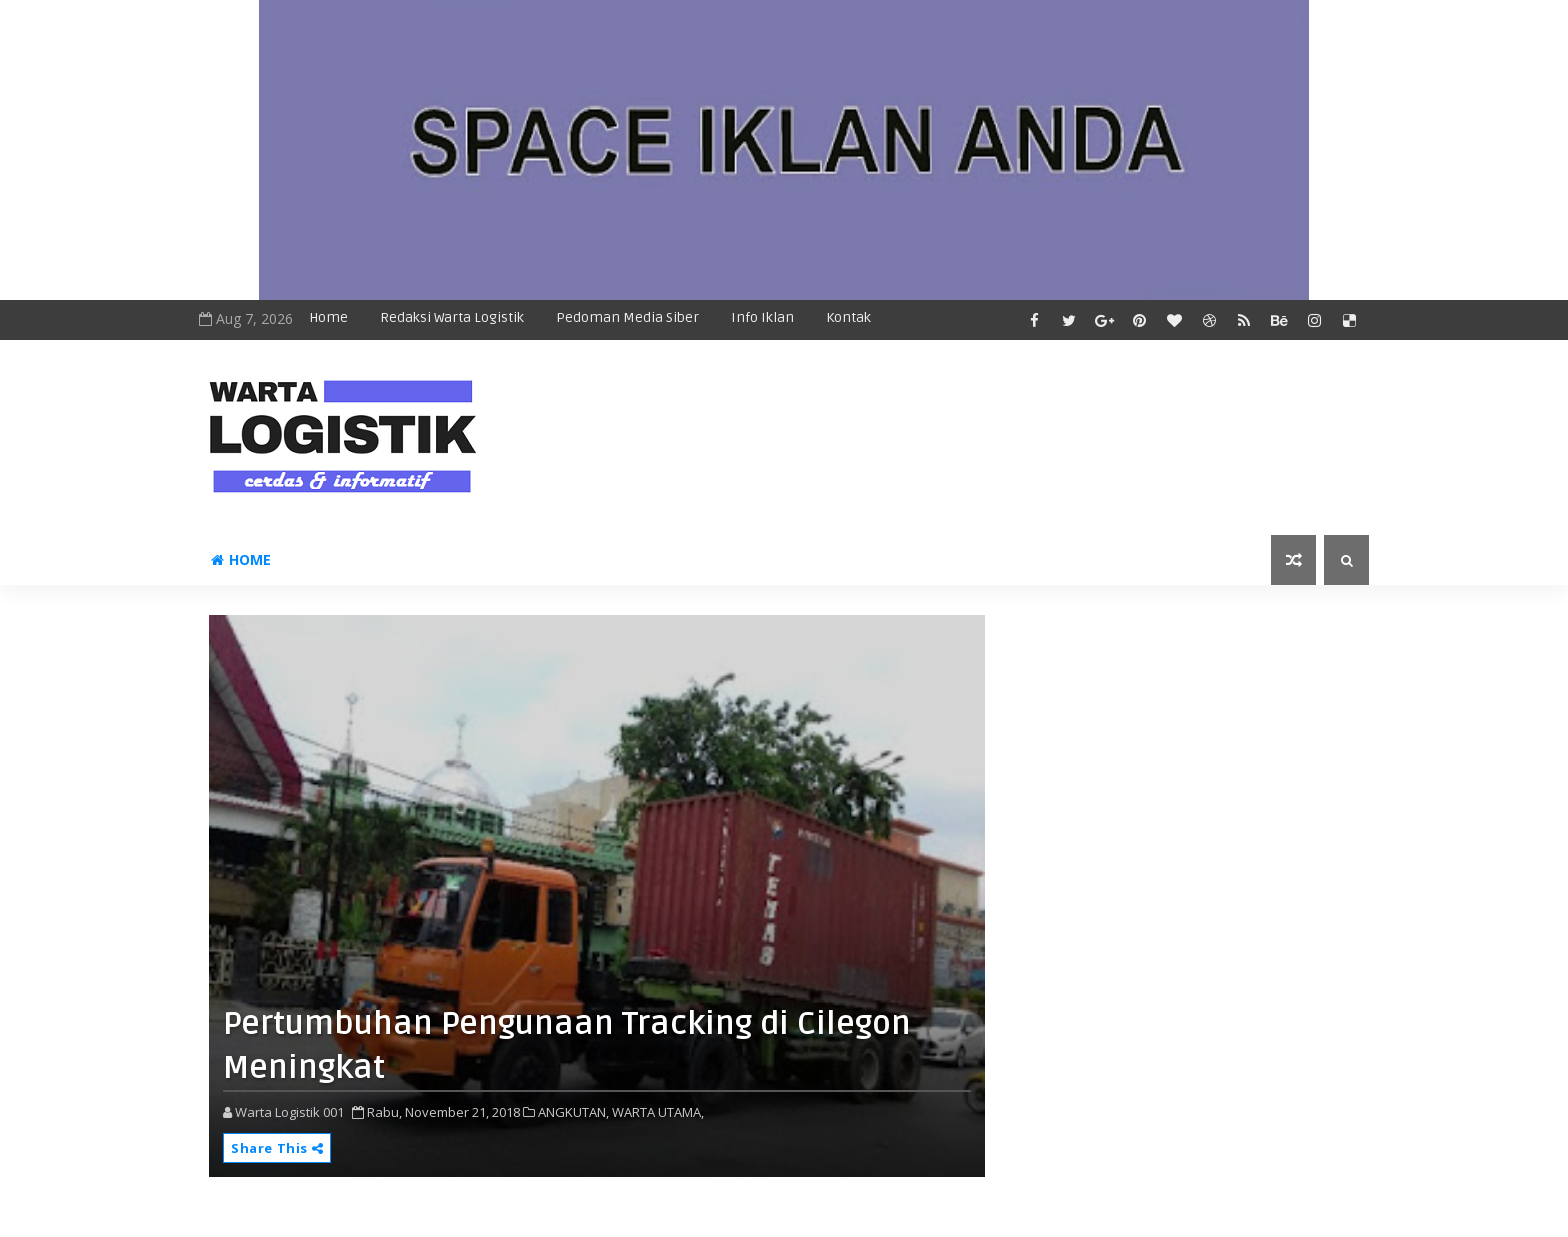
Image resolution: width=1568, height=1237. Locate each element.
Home (328, 317)
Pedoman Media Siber (627, 317)
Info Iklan (762, 317)
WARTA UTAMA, (658, 1112)
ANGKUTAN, (573, 1112)
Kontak (848, 317)
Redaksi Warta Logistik (452, 317)
